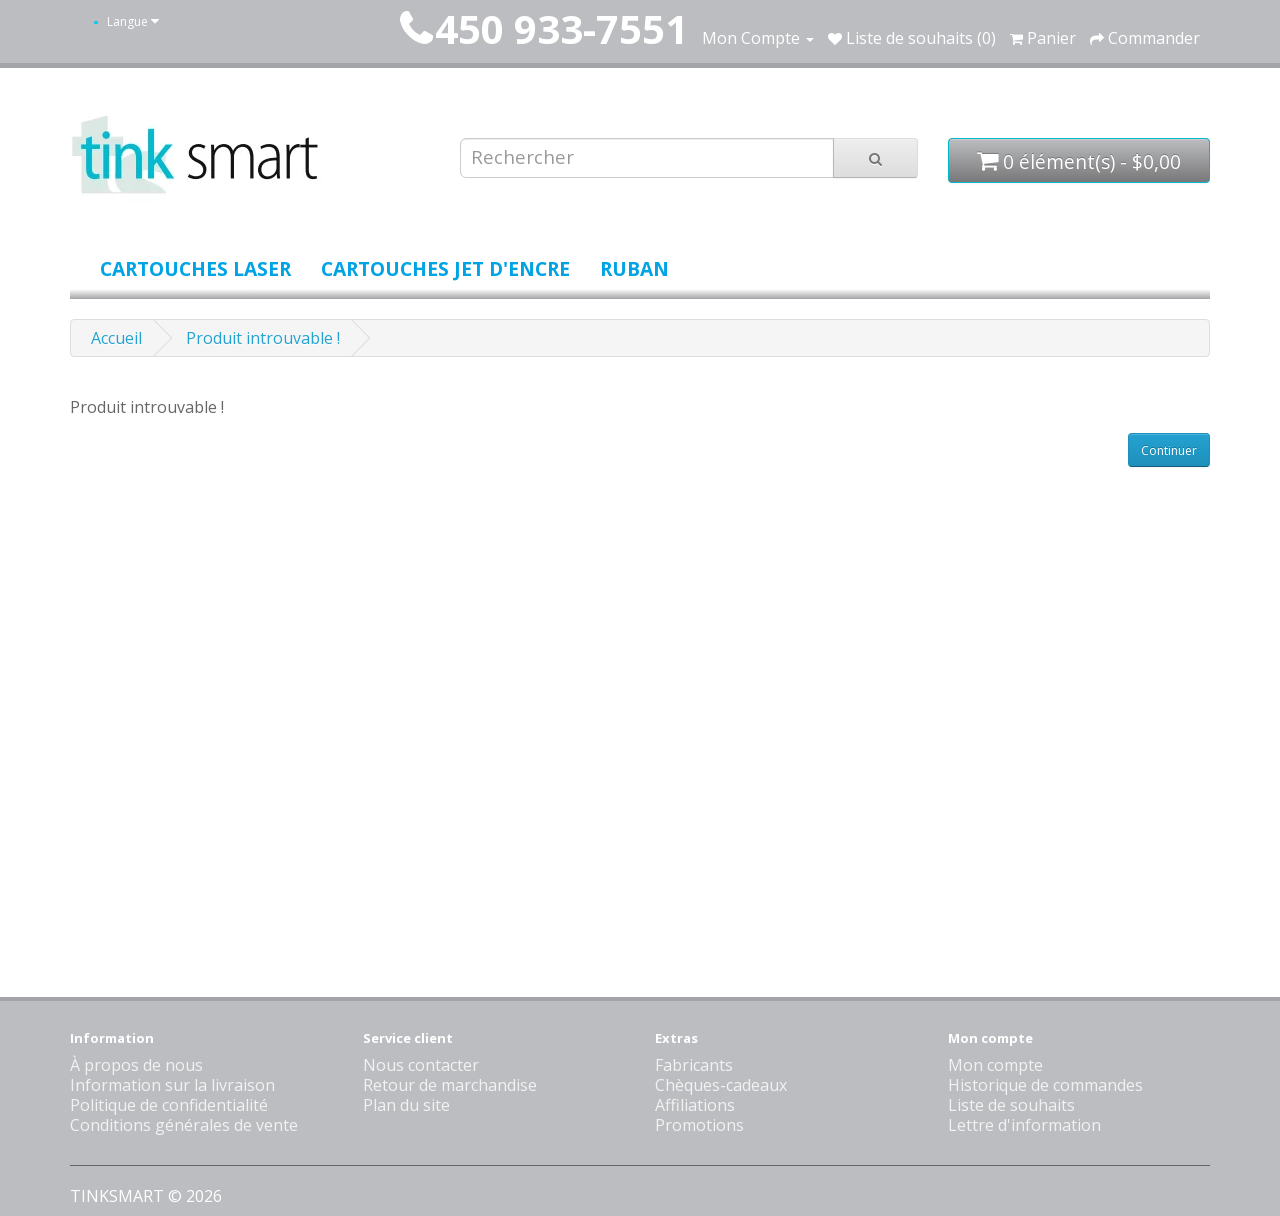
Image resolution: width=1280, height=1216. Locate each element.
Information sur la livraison (172, 1085)
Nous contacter (421, 1065)
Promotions (699, 1125)
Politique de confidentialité (169, 1105)
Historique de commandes (1045, 1085)
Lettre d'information (1024, 1125)
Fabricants (694, 1065)
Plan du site (406, 1105)
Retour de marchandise (450, 1085)
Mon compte (995, 1065)
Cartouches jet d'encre (445, 268)
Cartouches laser (195, 268)
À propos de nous (136, 1065)
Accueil (116, 338)
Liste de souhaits (1011, 1105)
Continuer (1169, 450)
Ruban (634, 268)
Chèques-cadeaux (721, 1085)
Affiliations (695, 1105)
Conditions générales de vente (184, 1125)
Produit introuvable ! (263, 338)
